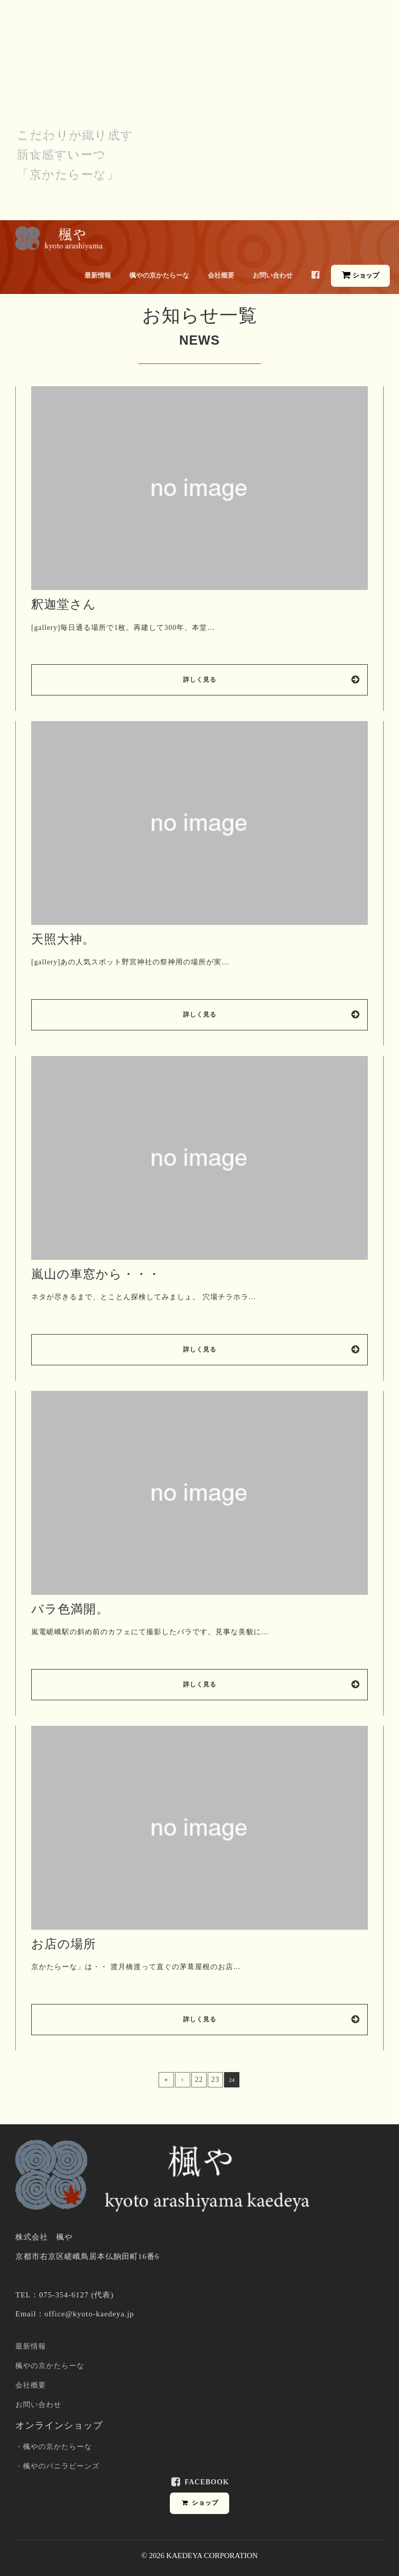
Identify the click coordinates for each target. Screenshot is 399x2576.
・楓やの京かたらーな (53, 2447)
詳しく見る (272, 679)
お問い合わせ (273, 275)
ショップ (360, 275)
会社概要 (221, 275)
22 (199, 2079)
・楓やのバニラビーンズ (57, 2466)
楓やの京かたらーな (159, 275)
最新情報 (97, 275)
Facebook (199, 2482)
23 (215, 2079)
